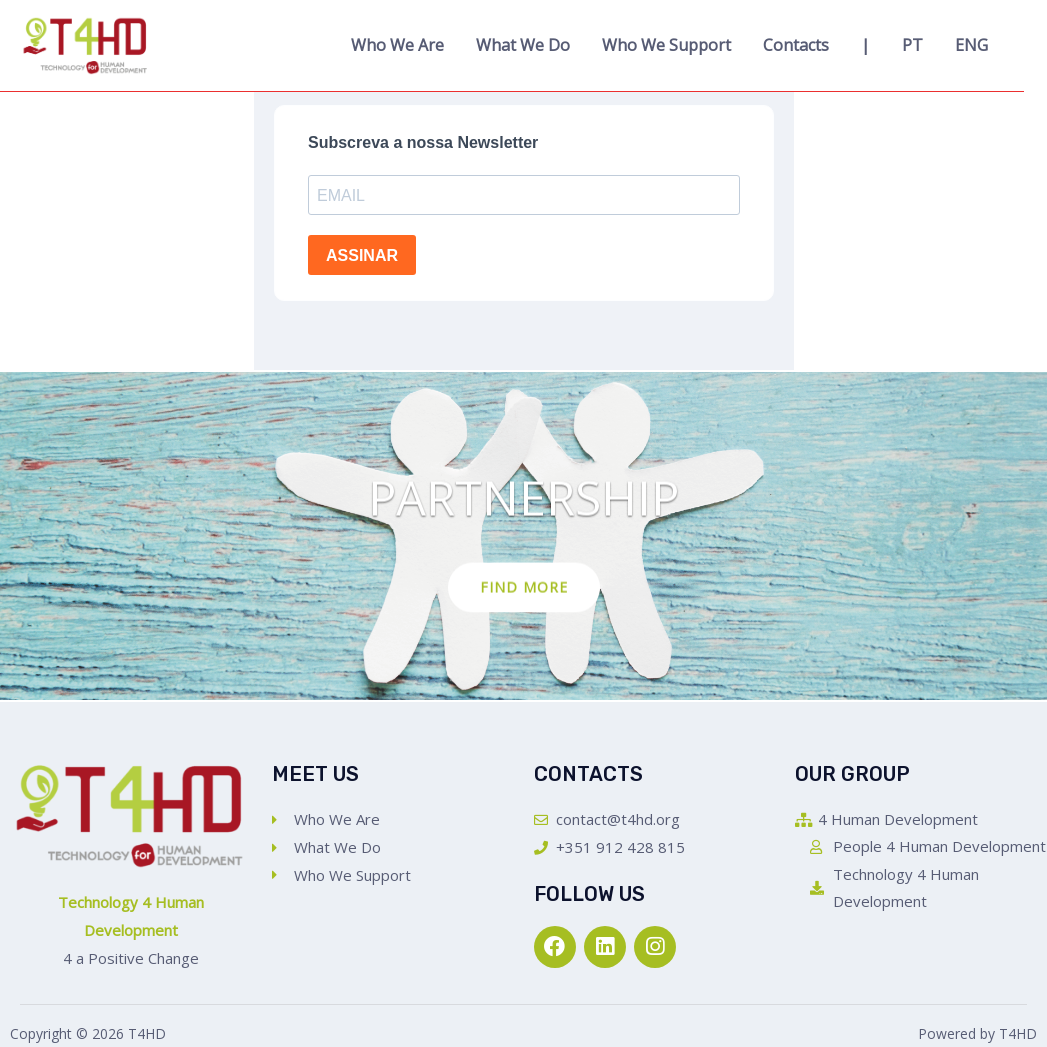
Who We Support (666, 45)
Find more (524, 587)
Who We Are (397, 45)
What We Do (523, 45)
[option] (523, 536)
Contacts (796, 45)
